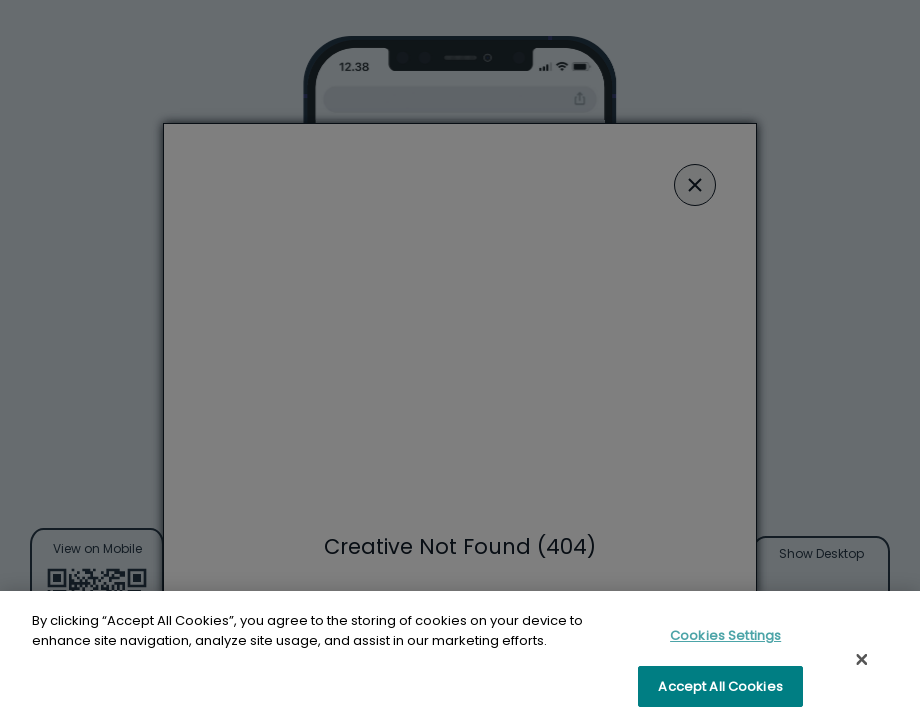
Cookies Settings (725, 639)
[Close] (862, 663)
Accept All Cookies (720, 690)
